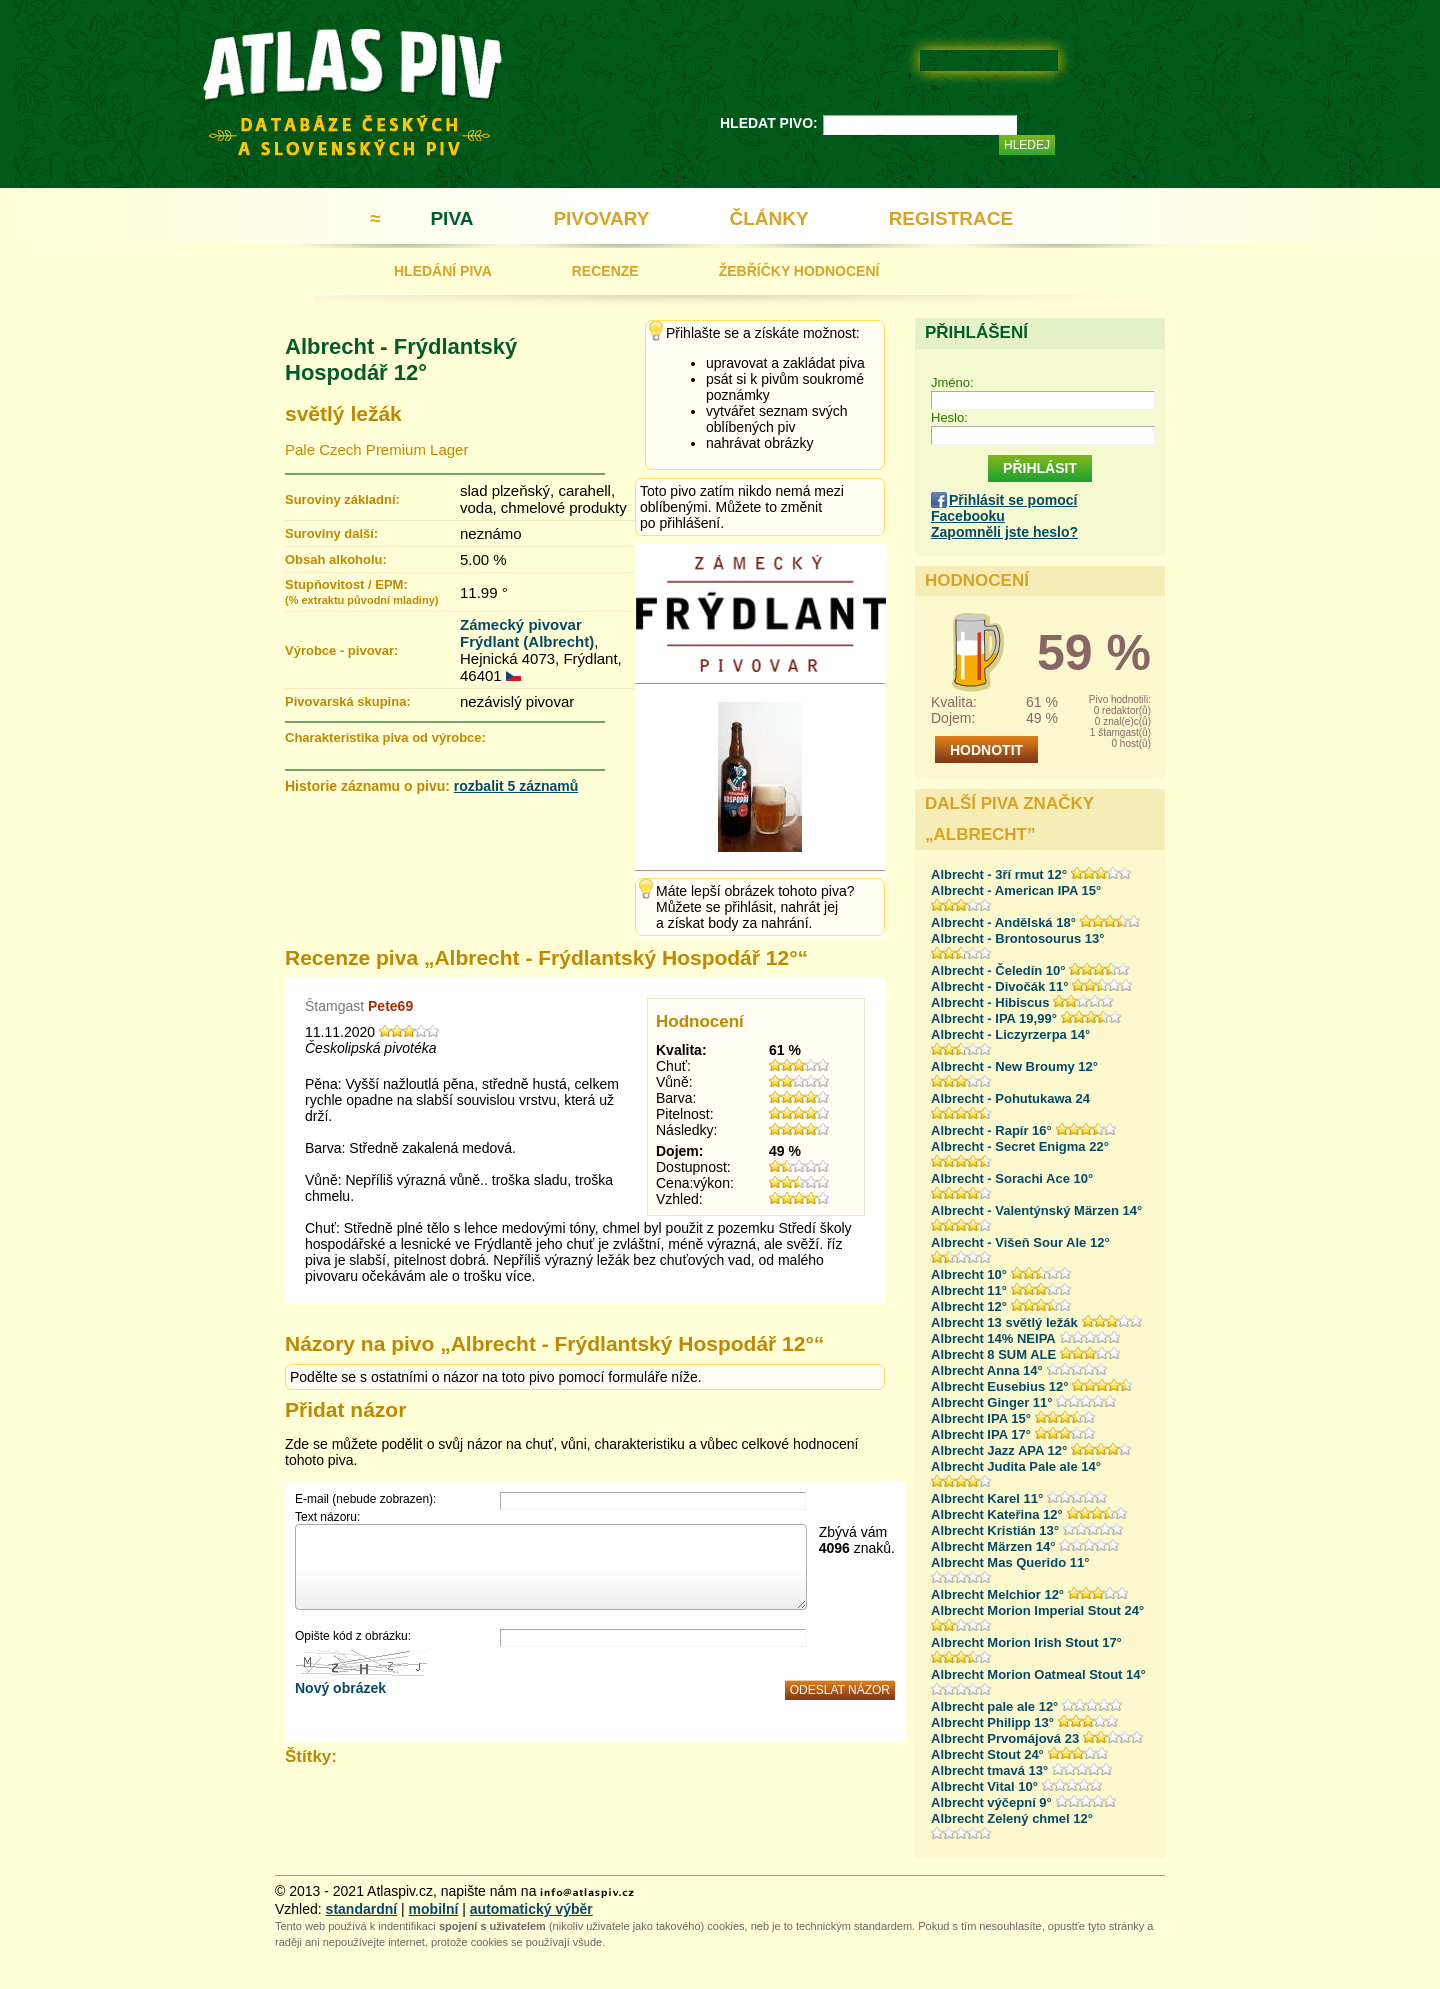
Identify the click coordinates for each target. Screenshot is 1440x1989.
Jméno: (952, 382)
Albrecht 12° (969, 1306)
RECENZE (605, 271)
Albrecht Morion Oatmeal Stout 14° (1038, 1674)
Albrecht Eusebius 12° (999, 1386)
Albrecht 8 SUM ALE (993, 1354)
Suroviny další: (331, 533)
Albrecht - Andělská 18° (1003, 922)
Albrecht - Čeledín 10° (998, 970)
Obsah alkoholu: (336, 559)
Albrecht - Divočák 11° (999, 986)
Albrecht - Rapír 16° (991, 1130)
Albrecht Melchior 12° (997, 1594)
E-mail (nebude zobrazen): (365, 1499)
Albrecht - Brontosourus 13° (1018, 938)
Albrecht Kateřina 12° (997, 1514)
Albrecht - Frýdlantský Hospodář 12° (401, 359)
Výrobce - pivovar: (341, 650)
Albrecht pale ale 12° (994, 1706)
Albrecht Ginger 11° (992, 1402)
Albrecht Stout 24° (987, 1754)
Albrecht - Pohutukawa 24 (1010, 1098)
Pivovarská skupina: (348, 701)
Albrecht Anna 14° (987, 1370)
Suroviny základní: (342, 499)
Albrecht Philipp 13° (992, 1722)
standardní (362, 1909)
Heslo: (949, 417)
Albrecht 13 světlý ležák (1004, 1322)
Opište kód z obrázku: (353, 1636)
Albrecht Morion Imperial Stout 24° (1037, 1610)
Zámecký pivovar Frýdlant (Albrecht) (527, 633)
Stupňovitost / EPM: (361, 591)
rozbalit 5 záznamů (516, 786)
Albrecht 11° (969, 1290)
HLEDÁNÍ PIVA (443, 271)
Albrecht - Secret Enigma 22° (1020, 1146)
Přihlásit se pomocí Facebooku (1004, 508)
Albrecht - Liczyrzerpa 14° (1010, 1034)
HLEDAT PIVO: (769, 123)
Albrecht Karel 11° (987, 1498)
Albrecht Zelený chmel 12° (1012, 1818)
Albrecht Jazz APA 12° (999, 1450)
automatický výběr (531, 1909)
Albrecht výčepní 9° (991, 1802)
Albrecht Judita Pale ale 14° (1016, 1466)
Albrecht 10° (969, 1274)
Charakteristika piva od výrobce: (385, 737)
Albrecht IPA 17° (981, 1434)
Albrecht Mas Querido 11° (1010, 1562)
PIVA (451, 218)
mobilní (434, 1909)
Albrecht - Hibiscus (990, 1002)
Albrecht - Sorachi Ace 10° (1012, 1178)
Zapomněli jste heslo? (1004, 532)
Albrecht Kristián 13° (995, 1530)
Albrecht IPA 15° (981, 1418)
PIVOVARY (601, 218)
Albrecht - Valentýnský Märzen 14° (1036, 1210)
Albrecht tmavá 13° (989, 1770)
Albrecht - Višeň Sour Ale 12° (1020, 1242)
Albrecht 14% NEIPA (993, 1338)
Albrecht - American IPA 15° (1016, 890)
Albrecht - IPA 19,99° (994, 1018)
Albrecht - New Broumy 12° (1014, 1066)
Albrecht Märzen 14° (993, 1546)
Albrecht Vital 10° (984, 1786)
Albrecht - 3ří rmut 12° (999, 874)
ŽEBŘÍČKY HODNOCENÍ (799, 271)
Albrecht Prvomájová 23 (1005, 1738)
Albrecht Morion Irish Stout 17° (1026, 1642)
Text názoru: (327, 1517)
